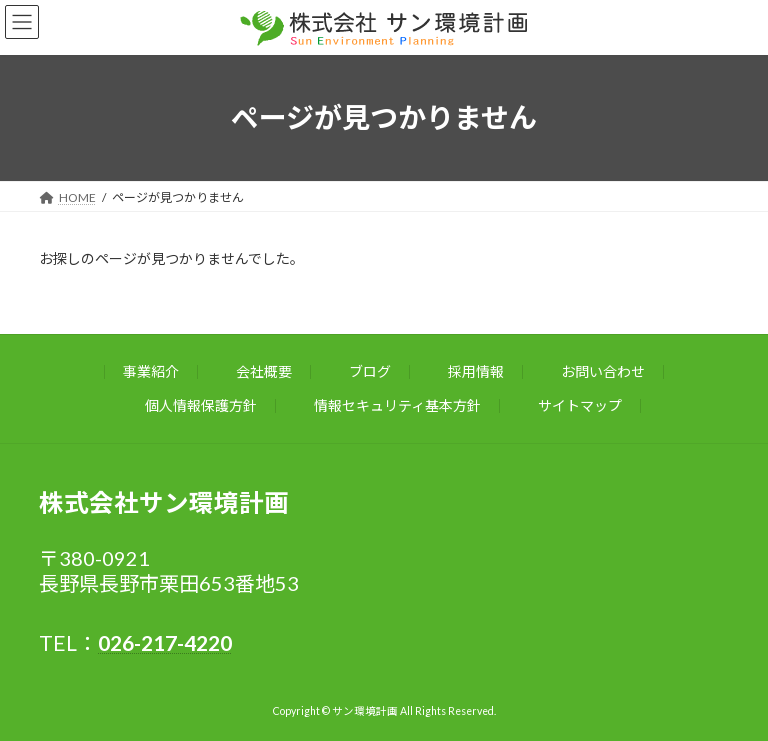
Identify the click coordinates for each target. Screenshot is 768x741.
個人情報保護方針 (201, 405)
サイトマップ (580, 405)
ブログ (370, 371)
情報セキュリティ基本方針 (397, 405)
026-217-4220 (165, 642)
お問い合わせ (603, 371)
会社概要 (264, 371)
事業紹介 (151, 371)
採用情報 (476, 371)
